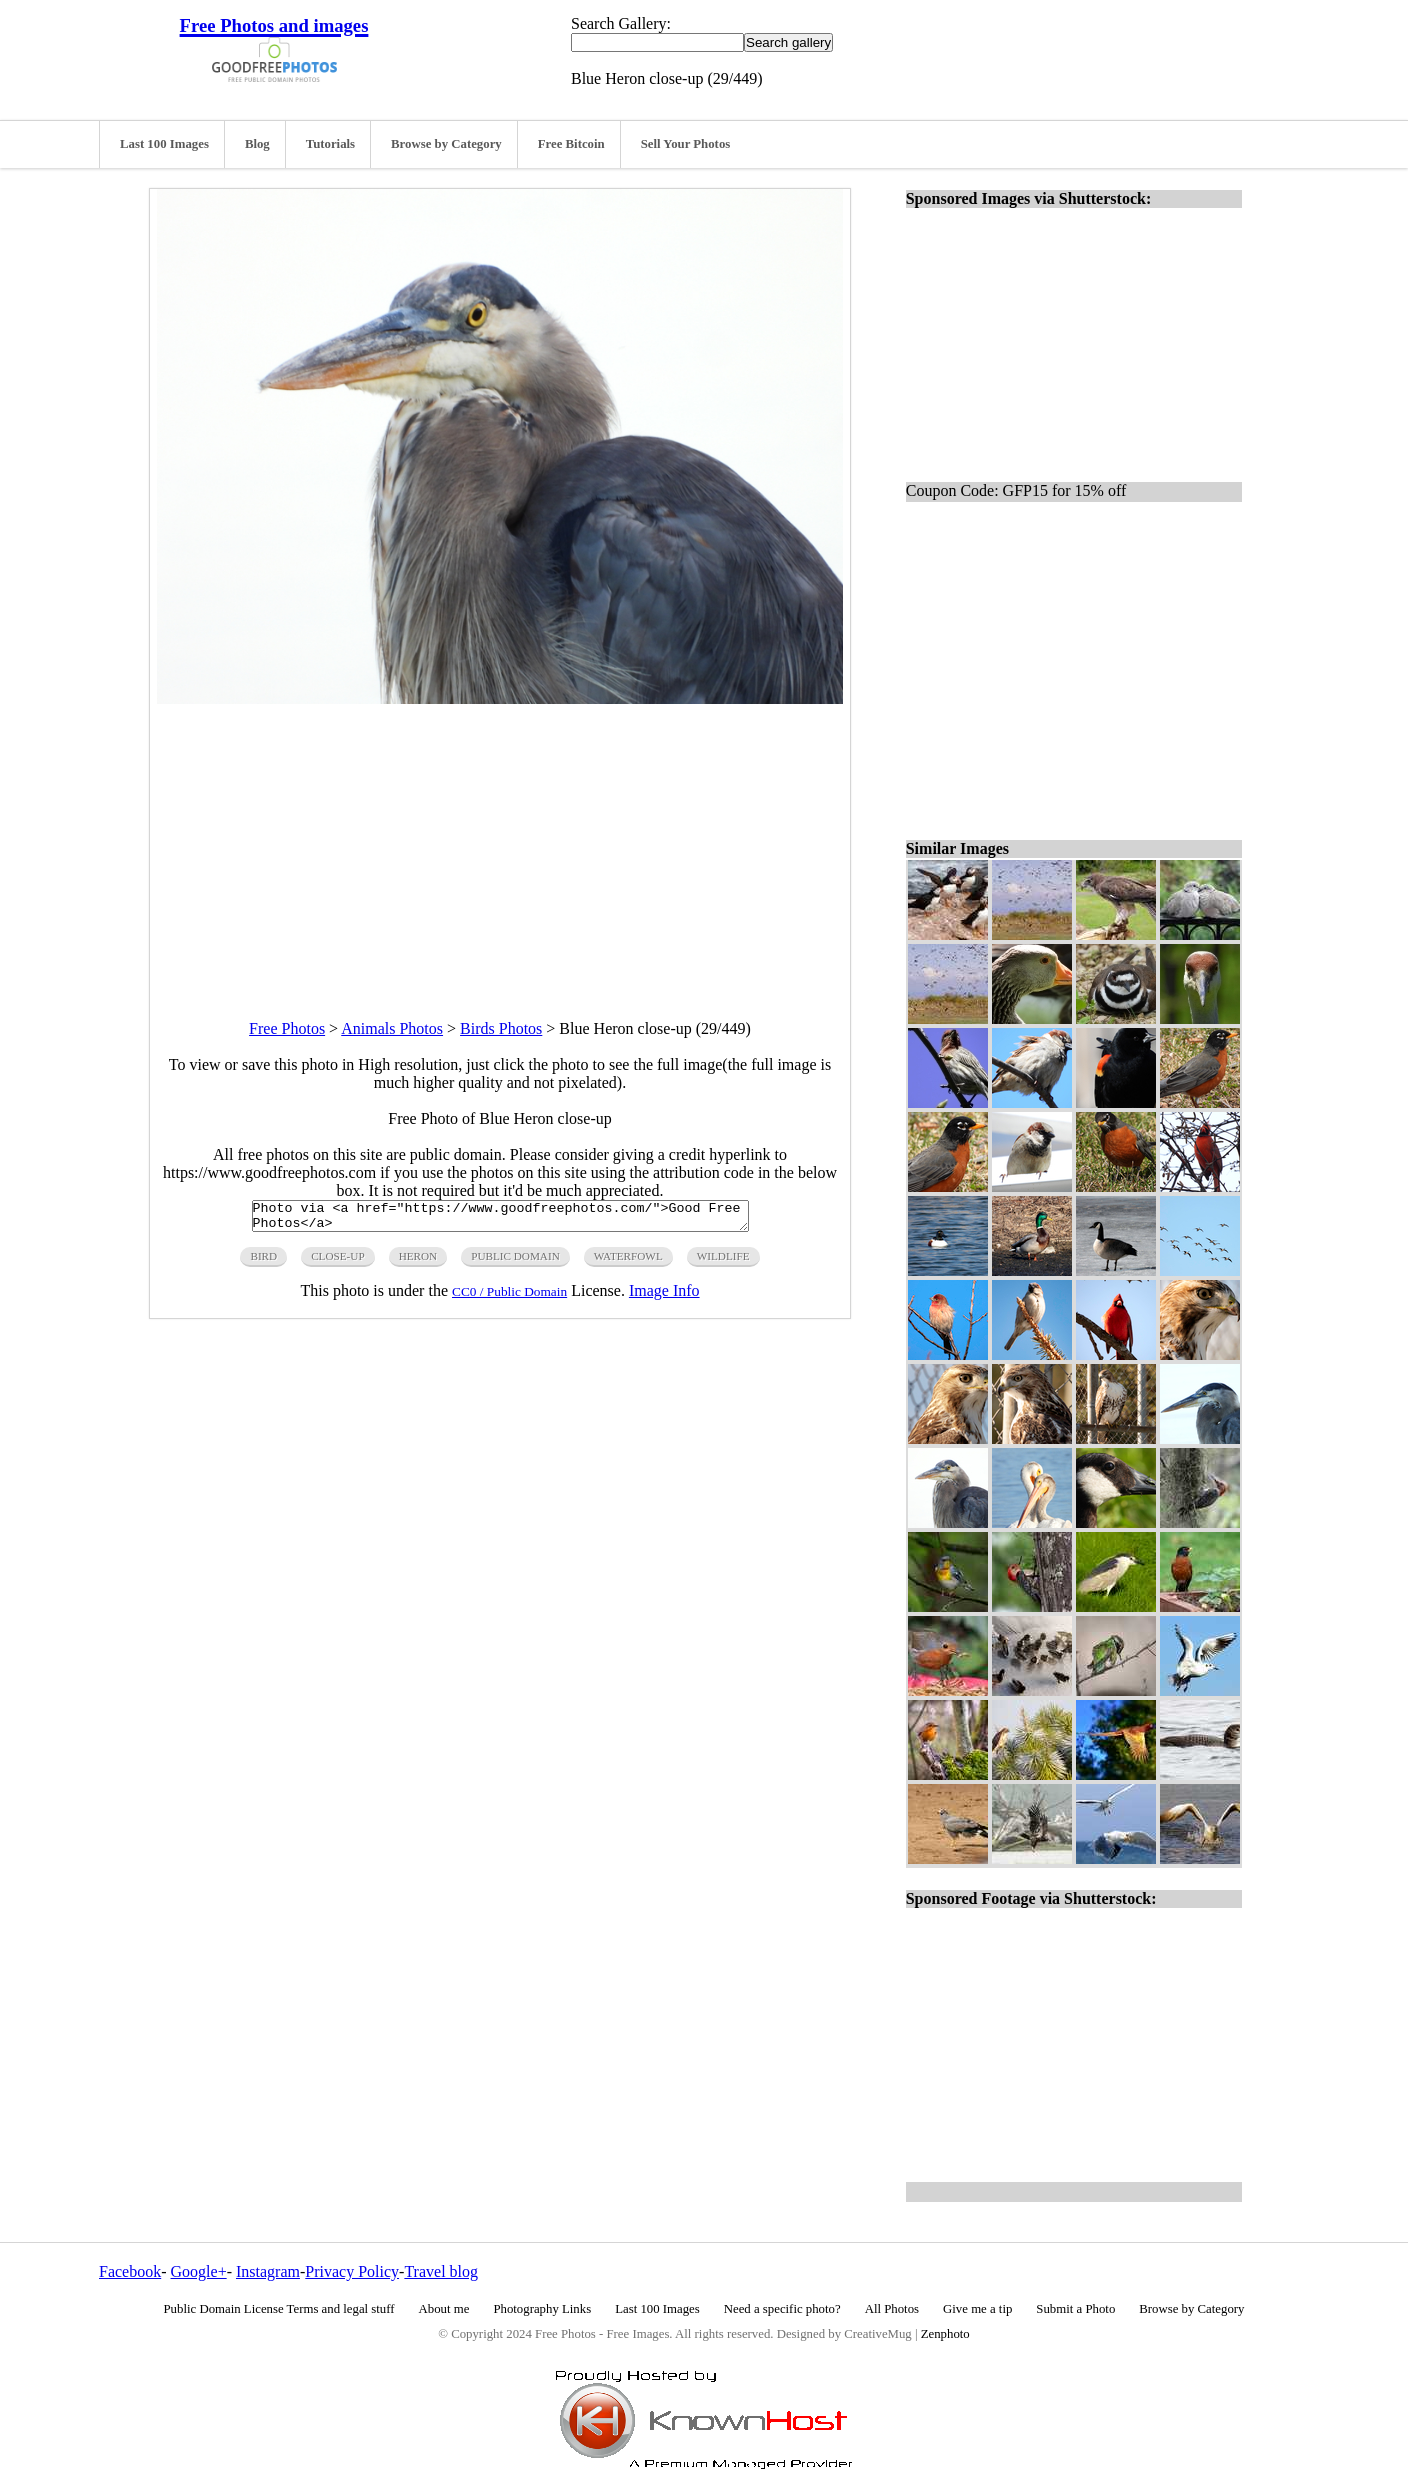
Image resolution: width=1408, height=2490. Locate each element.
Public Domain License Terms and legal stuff (279, 2309)
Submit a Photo (1075, 2309)
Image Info (664, 1296)
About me (444, 2309)
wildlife (723, 1262)
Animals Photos (392, 1028)
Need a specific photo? (782, 2309)
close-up (337, 1262)
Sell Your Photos (686, 144)
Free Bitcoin (571, 144)
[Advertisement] (500, 844)
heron (418, 1262)
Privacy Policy (352, 2271)
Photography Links (542, 2309)
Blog (257, 144)
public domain (515, 1262)
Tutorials (330, 144)
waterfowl (628, 1262)
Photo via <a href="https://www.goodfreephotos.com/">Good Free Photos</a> (500, 1219)
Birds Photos (501, 1028)
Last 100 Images (164, 144)
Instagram (268, 2271)
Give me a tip (977, 2309)
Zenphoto (945, 2334)
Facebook (130, 2271)
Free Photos (287, 1028)
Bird (263, 1262)
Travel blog (441, 2271)
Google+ (199, 2271)
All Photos (892, 2309)
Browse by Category (446, 144)
